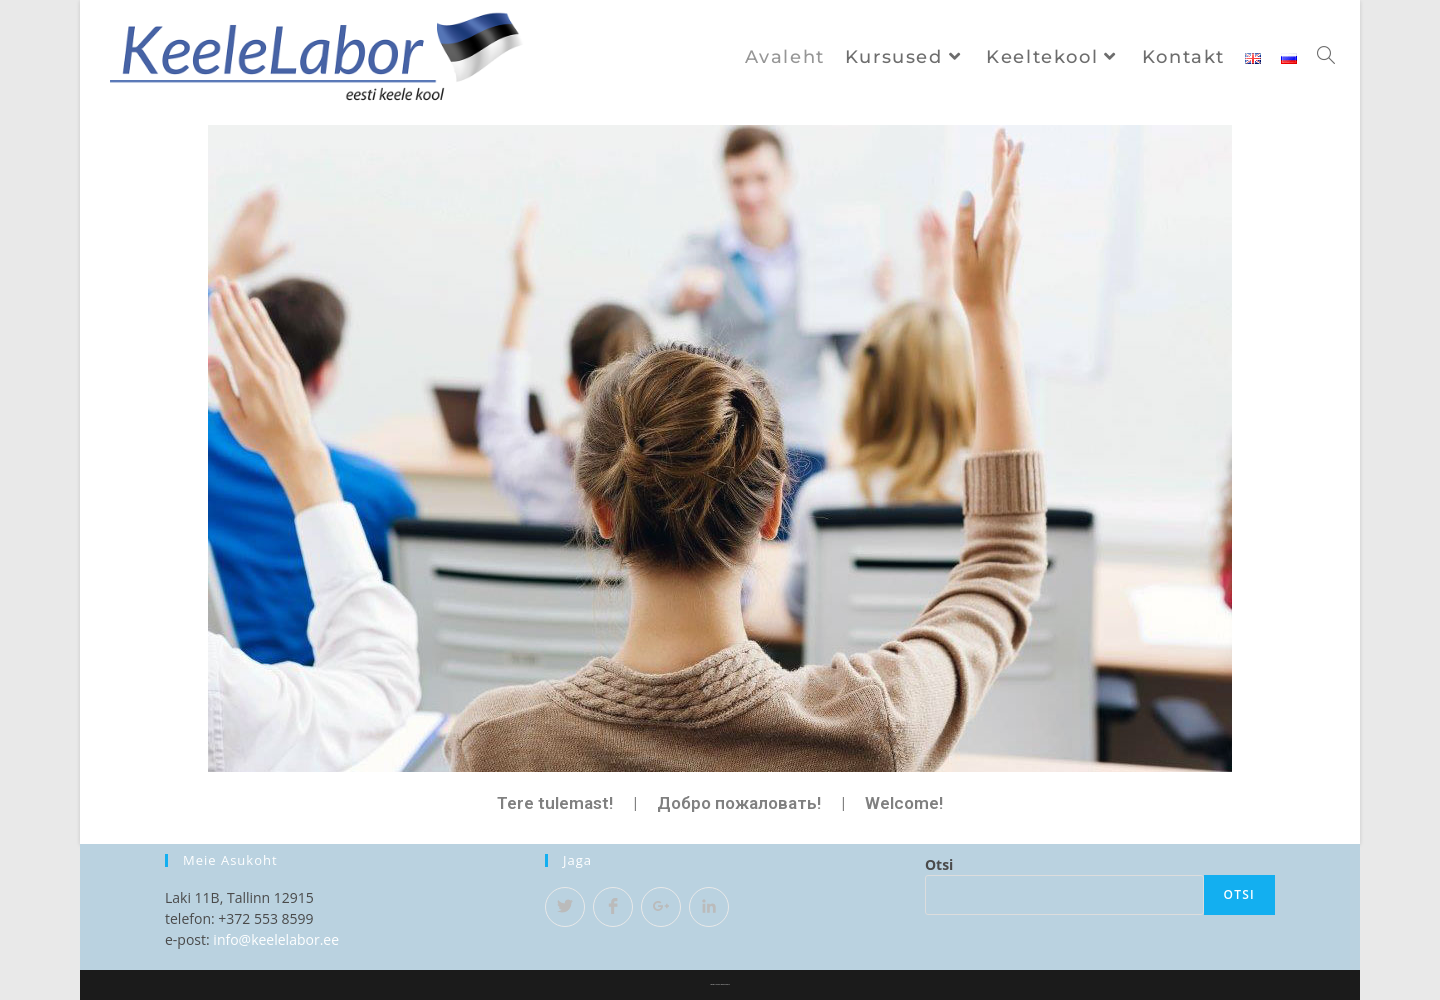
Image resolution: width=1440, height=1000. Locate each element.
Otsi (939, 864)
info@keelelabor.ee (276, 939)
